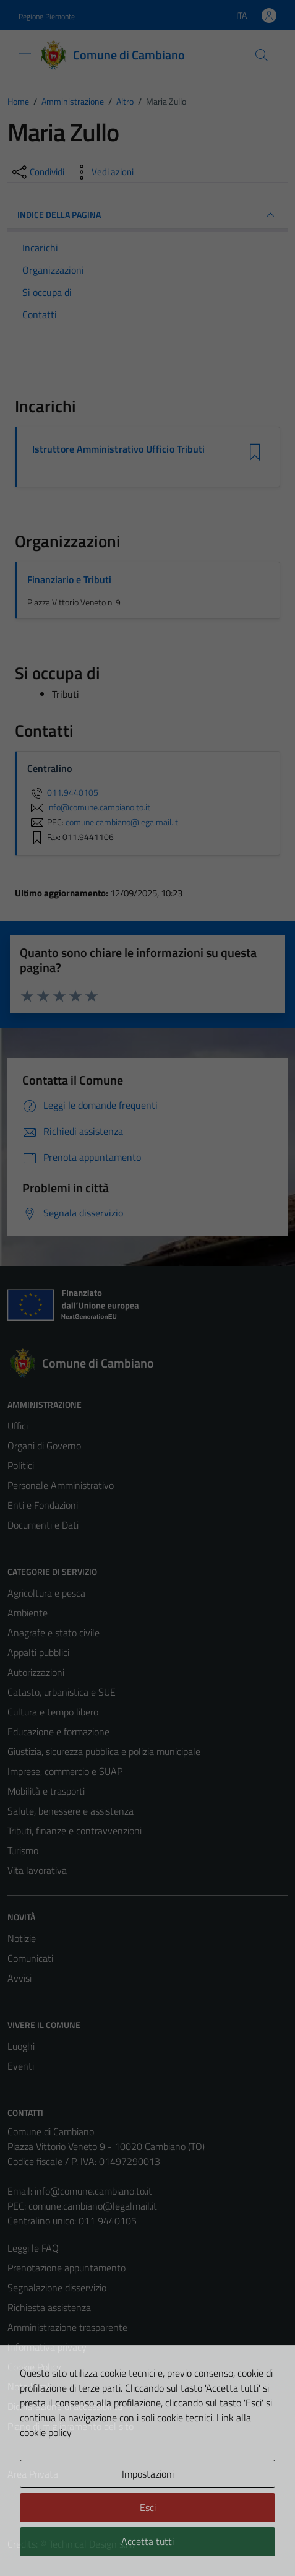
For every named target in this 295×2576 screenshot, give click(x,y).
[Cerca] (261, 55)
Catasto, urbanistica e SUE (61, 1692)
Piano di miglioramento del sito (70, 2426)
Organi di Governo (44, 1445)
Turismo (22, 1850)
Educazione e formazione (58, 1731)
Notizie (21, 1938)
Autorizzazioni (35, 1672)
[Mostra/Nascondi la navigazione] (24, 53)
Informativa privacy (47, 2347)
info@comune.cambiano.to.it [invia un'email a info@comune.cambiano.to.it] (88, 807)
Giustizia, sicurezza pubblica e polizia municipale (103, 1751)
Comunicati (30, 1958)
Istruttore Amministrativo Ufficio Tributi (118, 449)
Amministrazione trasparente (67, 2327)
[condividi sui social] (37, 172)
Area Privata (32, 2473)
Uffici (17, 1425)
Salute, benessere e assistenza (70, 1810)
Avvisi (19, 1978)
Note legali (29, 2386)
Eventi (20, 2065)
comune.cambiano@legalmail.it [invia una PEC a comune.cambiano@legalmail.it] (122, 822)
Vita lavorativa (37, 1870)
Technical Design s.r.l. (91, 2543)
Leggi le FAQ (33, 2247)
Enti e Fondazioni (42, 1505)
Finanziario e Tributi (69, 579)
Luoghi (21, 2046)
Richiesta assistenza (49, 2307)
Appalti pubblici (38, 1652)
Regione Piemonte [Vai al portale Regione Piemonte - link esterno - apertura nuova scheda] (47, 16)
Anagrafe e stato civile (53, 1632)
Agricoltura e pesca (46, 1592)
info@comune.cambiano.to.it (93, 2191)
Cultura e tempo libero (52, 1711)
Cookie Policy (34, 2366)
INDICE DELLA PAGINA (147, 214)
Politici (20, 1465)
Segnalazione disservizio (56, 2287)
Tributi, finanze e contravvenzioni (74, 1830)
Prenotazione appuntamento (66, 2267)
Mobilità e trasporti (46, 1791)
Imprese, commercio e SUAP (64, 1771)
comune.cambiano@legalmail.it (92, 2205)
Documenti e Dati (43, 1524)
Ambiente (27, 1612)
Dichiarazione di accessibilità (64, 2406)
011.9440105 (62, 792)
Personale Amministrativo (60, 1485)
